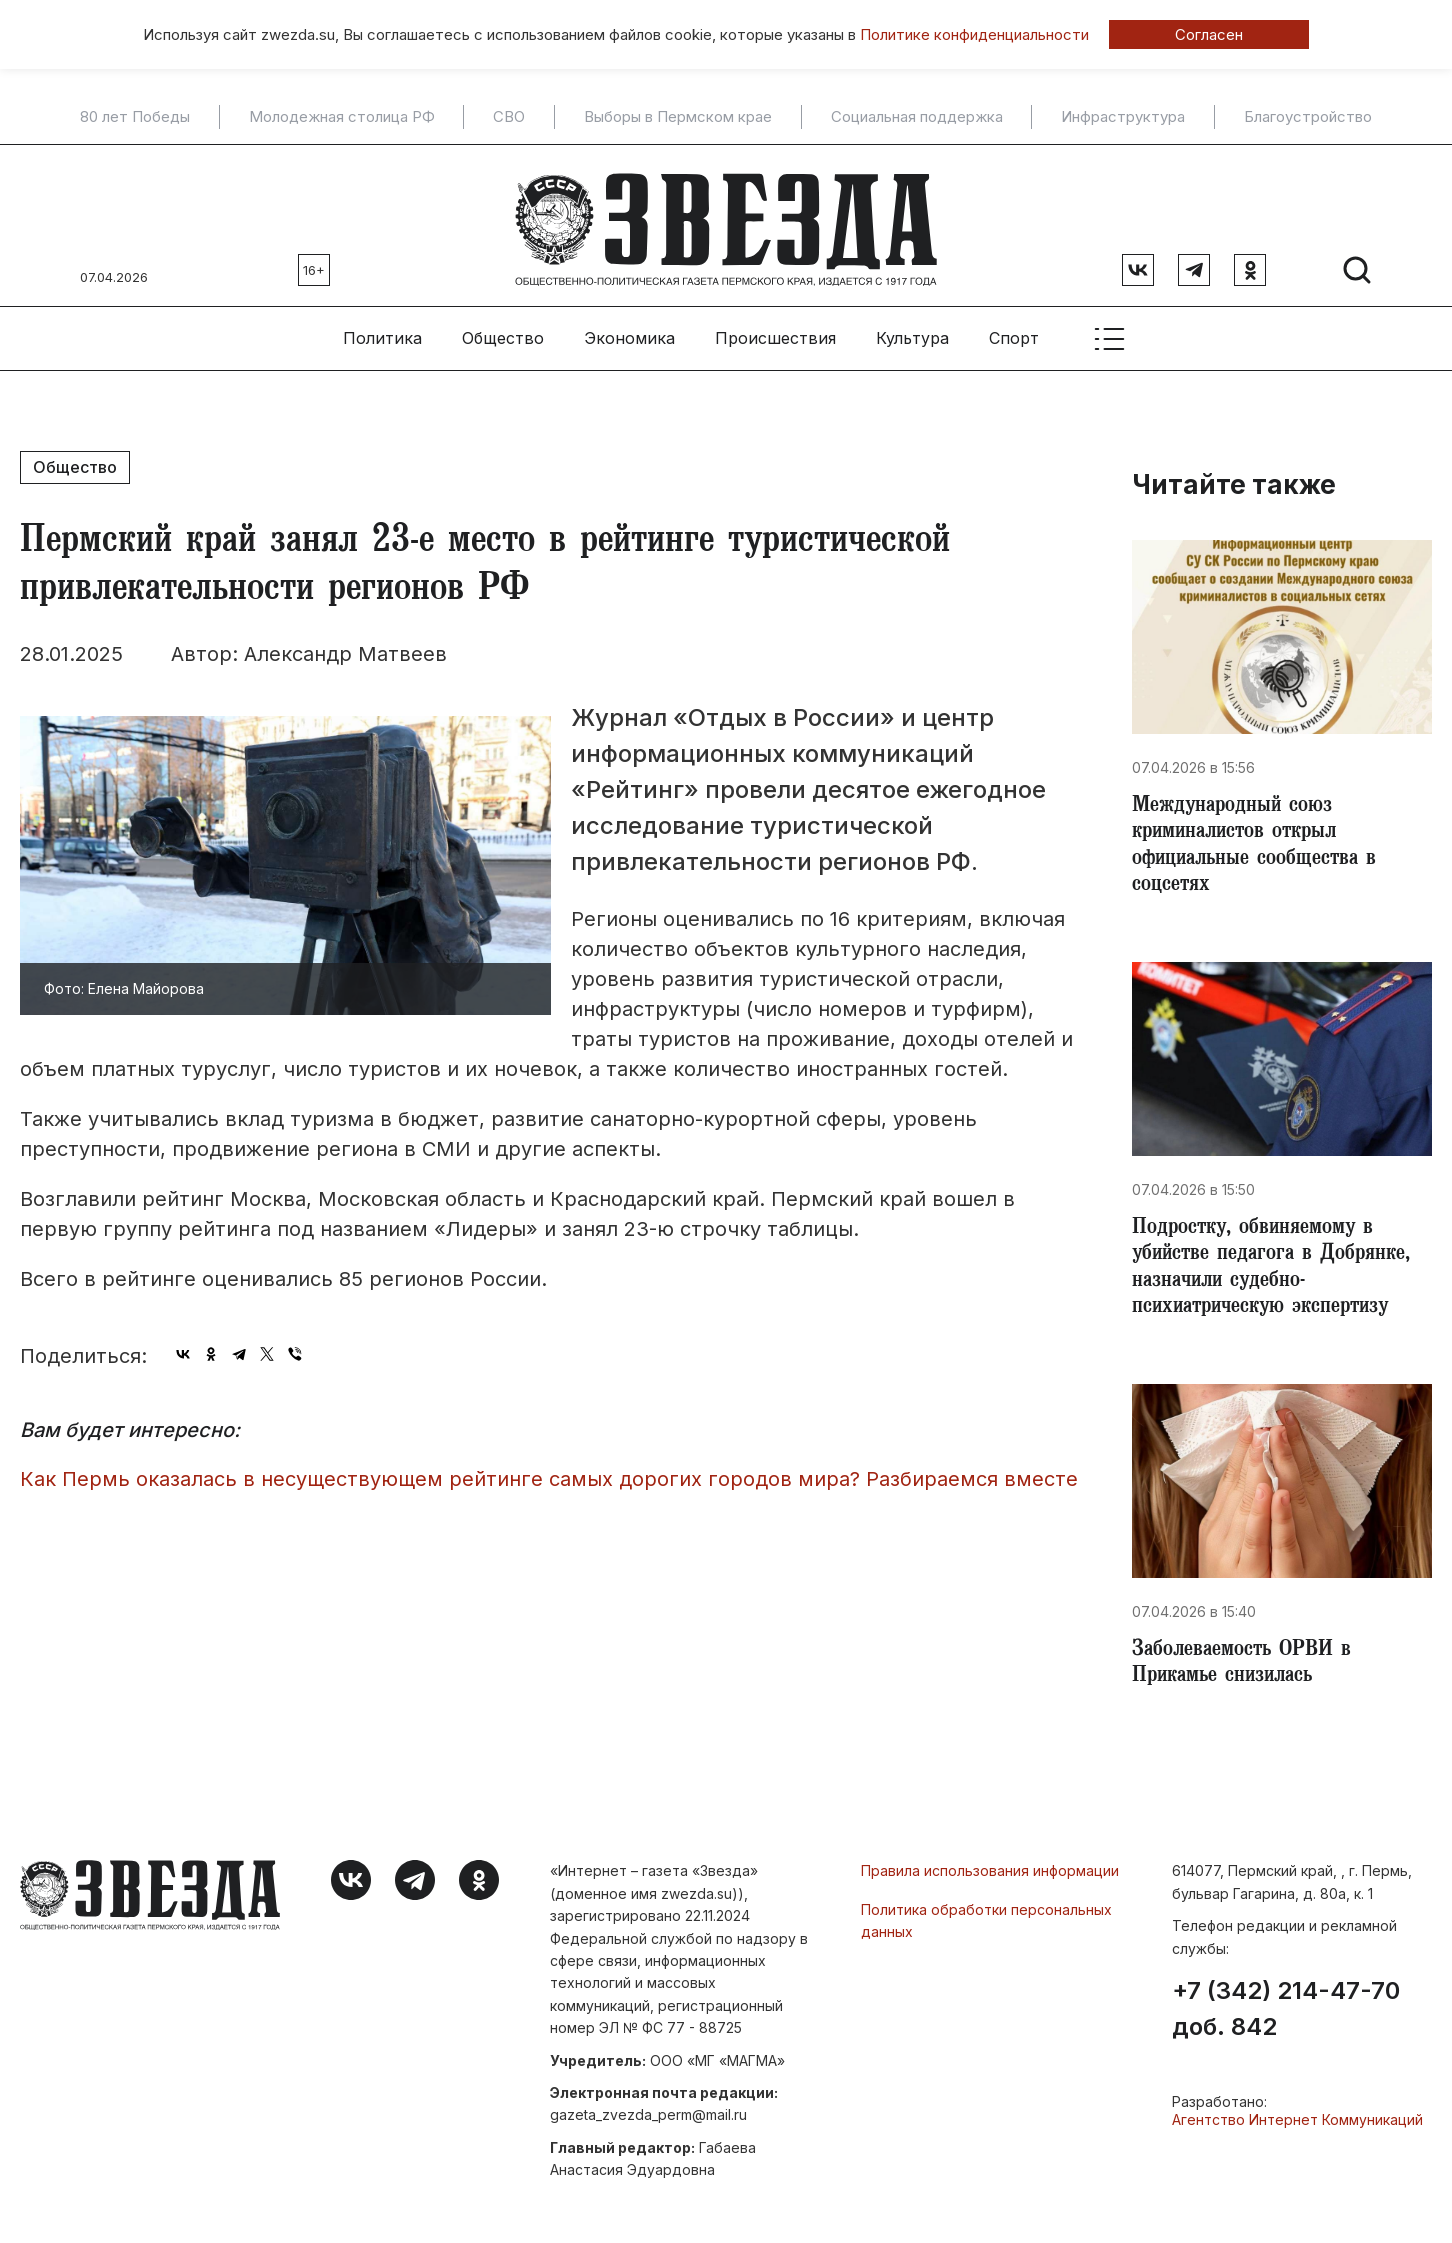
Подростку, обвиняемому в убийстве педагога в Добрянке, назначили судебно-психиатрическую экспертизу (1277, 1270)
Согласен (1209, 34)
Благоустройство (1308, 117)
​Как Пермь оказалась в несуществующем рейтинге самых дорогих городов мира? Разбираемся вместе (549, 1471)
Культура (912, 331)
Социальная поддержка (917, 117)
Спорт (1014, 331)
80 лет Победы (135, 117)
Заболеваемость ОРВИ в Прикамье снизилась (1246, 1670)
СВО (509, 117)
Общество (503, 331)
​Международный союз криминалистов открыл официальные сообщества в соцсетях (1260, 842)
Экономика (629, 331)
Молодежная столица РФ (342, 117)
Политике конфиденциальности (974, 34)
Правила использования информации (990, 1878)
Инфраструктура (1123, 117)
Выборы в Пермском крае (678, 117)
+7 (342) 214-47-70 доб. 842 (1286, 2017)
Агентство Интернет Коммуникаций (1297, 2127)
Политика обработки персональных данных (986, 1927)
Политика (382, 331)
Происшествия (775, 331)
